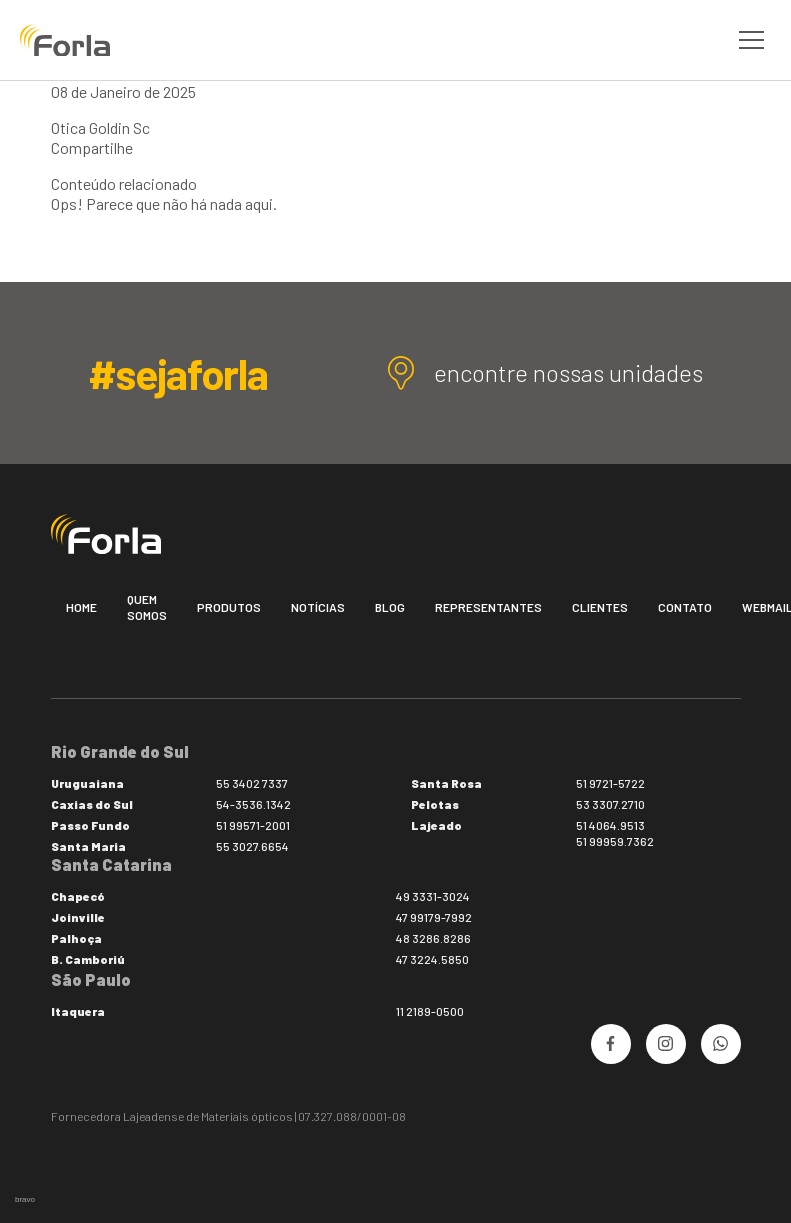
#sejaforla (177, 373)
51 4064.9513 (610, 825)
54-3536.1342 (253, 804)
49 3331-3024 (433, 896)
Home (81, 607)
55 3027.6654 (252, 846)
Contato (685, 607)
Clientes (600, 607)
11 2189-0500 (430, 1011)
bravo (25, 1199)
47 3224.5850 (432, 959)
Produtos (229, 607)
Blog (390, 607)
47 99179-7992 (434, 917)
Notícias (318, 607)
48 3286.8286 (433, 938)
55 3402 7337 (252, 783)
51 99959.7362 (615, 841)
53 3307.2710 (610, 804)
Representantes (488, 607)
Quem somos (147, 607)
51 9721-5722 (610, 783)
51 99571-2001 (253, 825)
